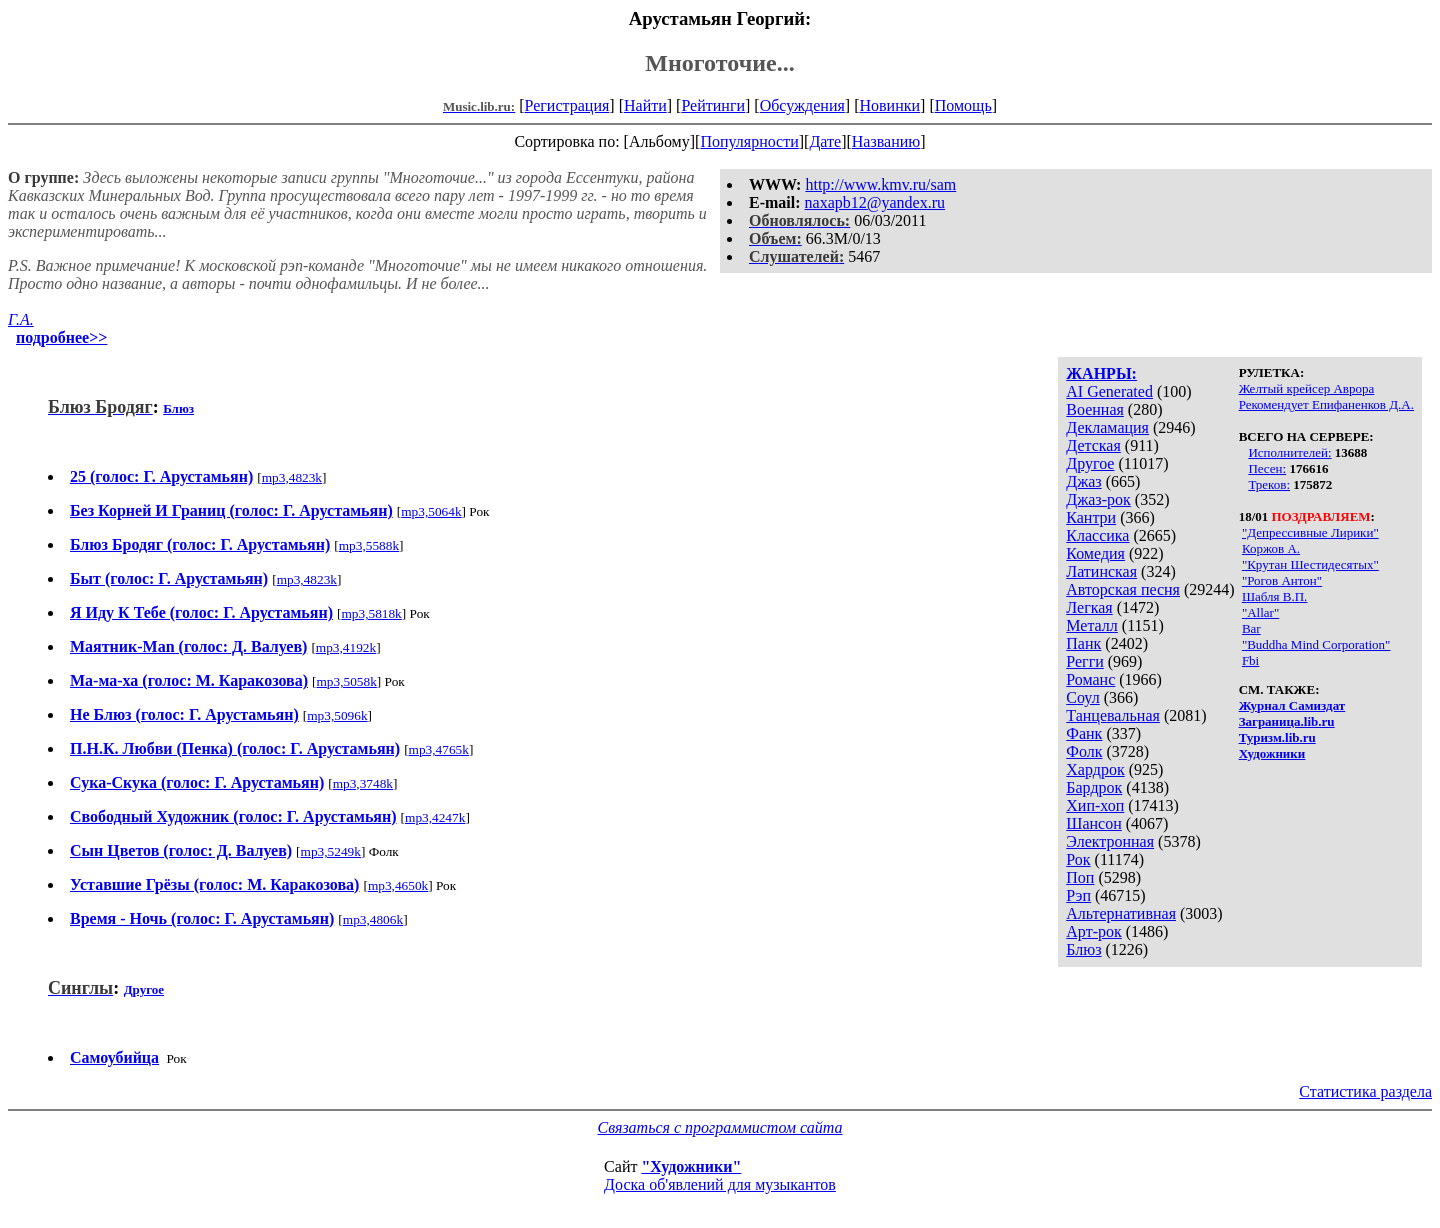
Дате (825, 141)
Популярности (749, 141)
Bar (1251, 628)
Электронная (1110, 841)
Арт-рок (1093, 931)
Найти (645, 105)
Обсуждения (802, 105)
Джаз (1083, 481)
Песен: (1267, 468)
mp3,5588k (369, 545)
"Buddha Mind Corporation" (1316, 644)
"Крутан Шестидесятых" (1310, 564)
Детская (1093, 445)
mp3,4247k (435, 817)
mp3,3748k (363, 783)
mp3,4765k (439, 749)
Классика (1097, 535)
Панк (1083, 643)
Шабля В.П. (1274, 596)
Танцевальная (1113, 715)
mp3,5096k (337, 715)
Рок (1078, 859)
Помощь (963, 105)
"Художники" (691, 1166)
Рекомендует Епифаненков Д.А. (1326, 404)
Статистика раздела (1365, 1091)
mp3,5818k (371, 613)
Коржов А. (1271, 548)
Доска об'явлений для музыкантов (720, 1184)
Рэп (1078, 895)
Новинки (889, 105)
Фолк (1084, 751)
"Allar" (1260, 612)
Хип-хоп (1095, 805)
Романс (1090, 679)
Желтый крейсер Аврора (1307, 388)
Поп (1080, 877)
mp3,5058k (346, 681)
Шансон (1093, 823)
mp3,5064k (431, 511)
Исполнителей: (1289, 452)
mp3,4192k (346, 647)
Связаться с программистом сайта (720, 1127)
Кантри (1091, 517)
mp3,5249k (331, 851)
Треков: (1269, 484)
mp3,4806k (373, 919)
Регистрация (567, 105)
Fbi (1250, 660)
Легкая (1089, 607)
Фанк (1084, 733)
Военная (1095, 409)
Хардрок (1095, 769)
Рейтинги (713, 105)
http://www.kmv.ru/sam (880, 184)
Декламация (1107, 427)
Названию (886, 141)
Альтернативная (1121, 913)
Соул (1082, 697)
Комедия (1095, 553)
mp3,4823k (292, 477)
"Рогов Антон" (1282, 580)
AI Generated (1109, 391)
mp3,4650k (398, 885)
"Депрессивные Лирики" (1310, 532)
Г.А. (21, 319)
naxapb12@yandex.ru (875, 202)
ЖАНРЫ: (1101, 373)
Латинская (1101, 571)
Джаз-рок (1098, 499)
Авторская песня (1123, 589)
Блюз (1083, 949)
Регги (1084, 661)
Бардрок (1094, 787)
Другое (1090, 463)
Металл (1092, 625)
